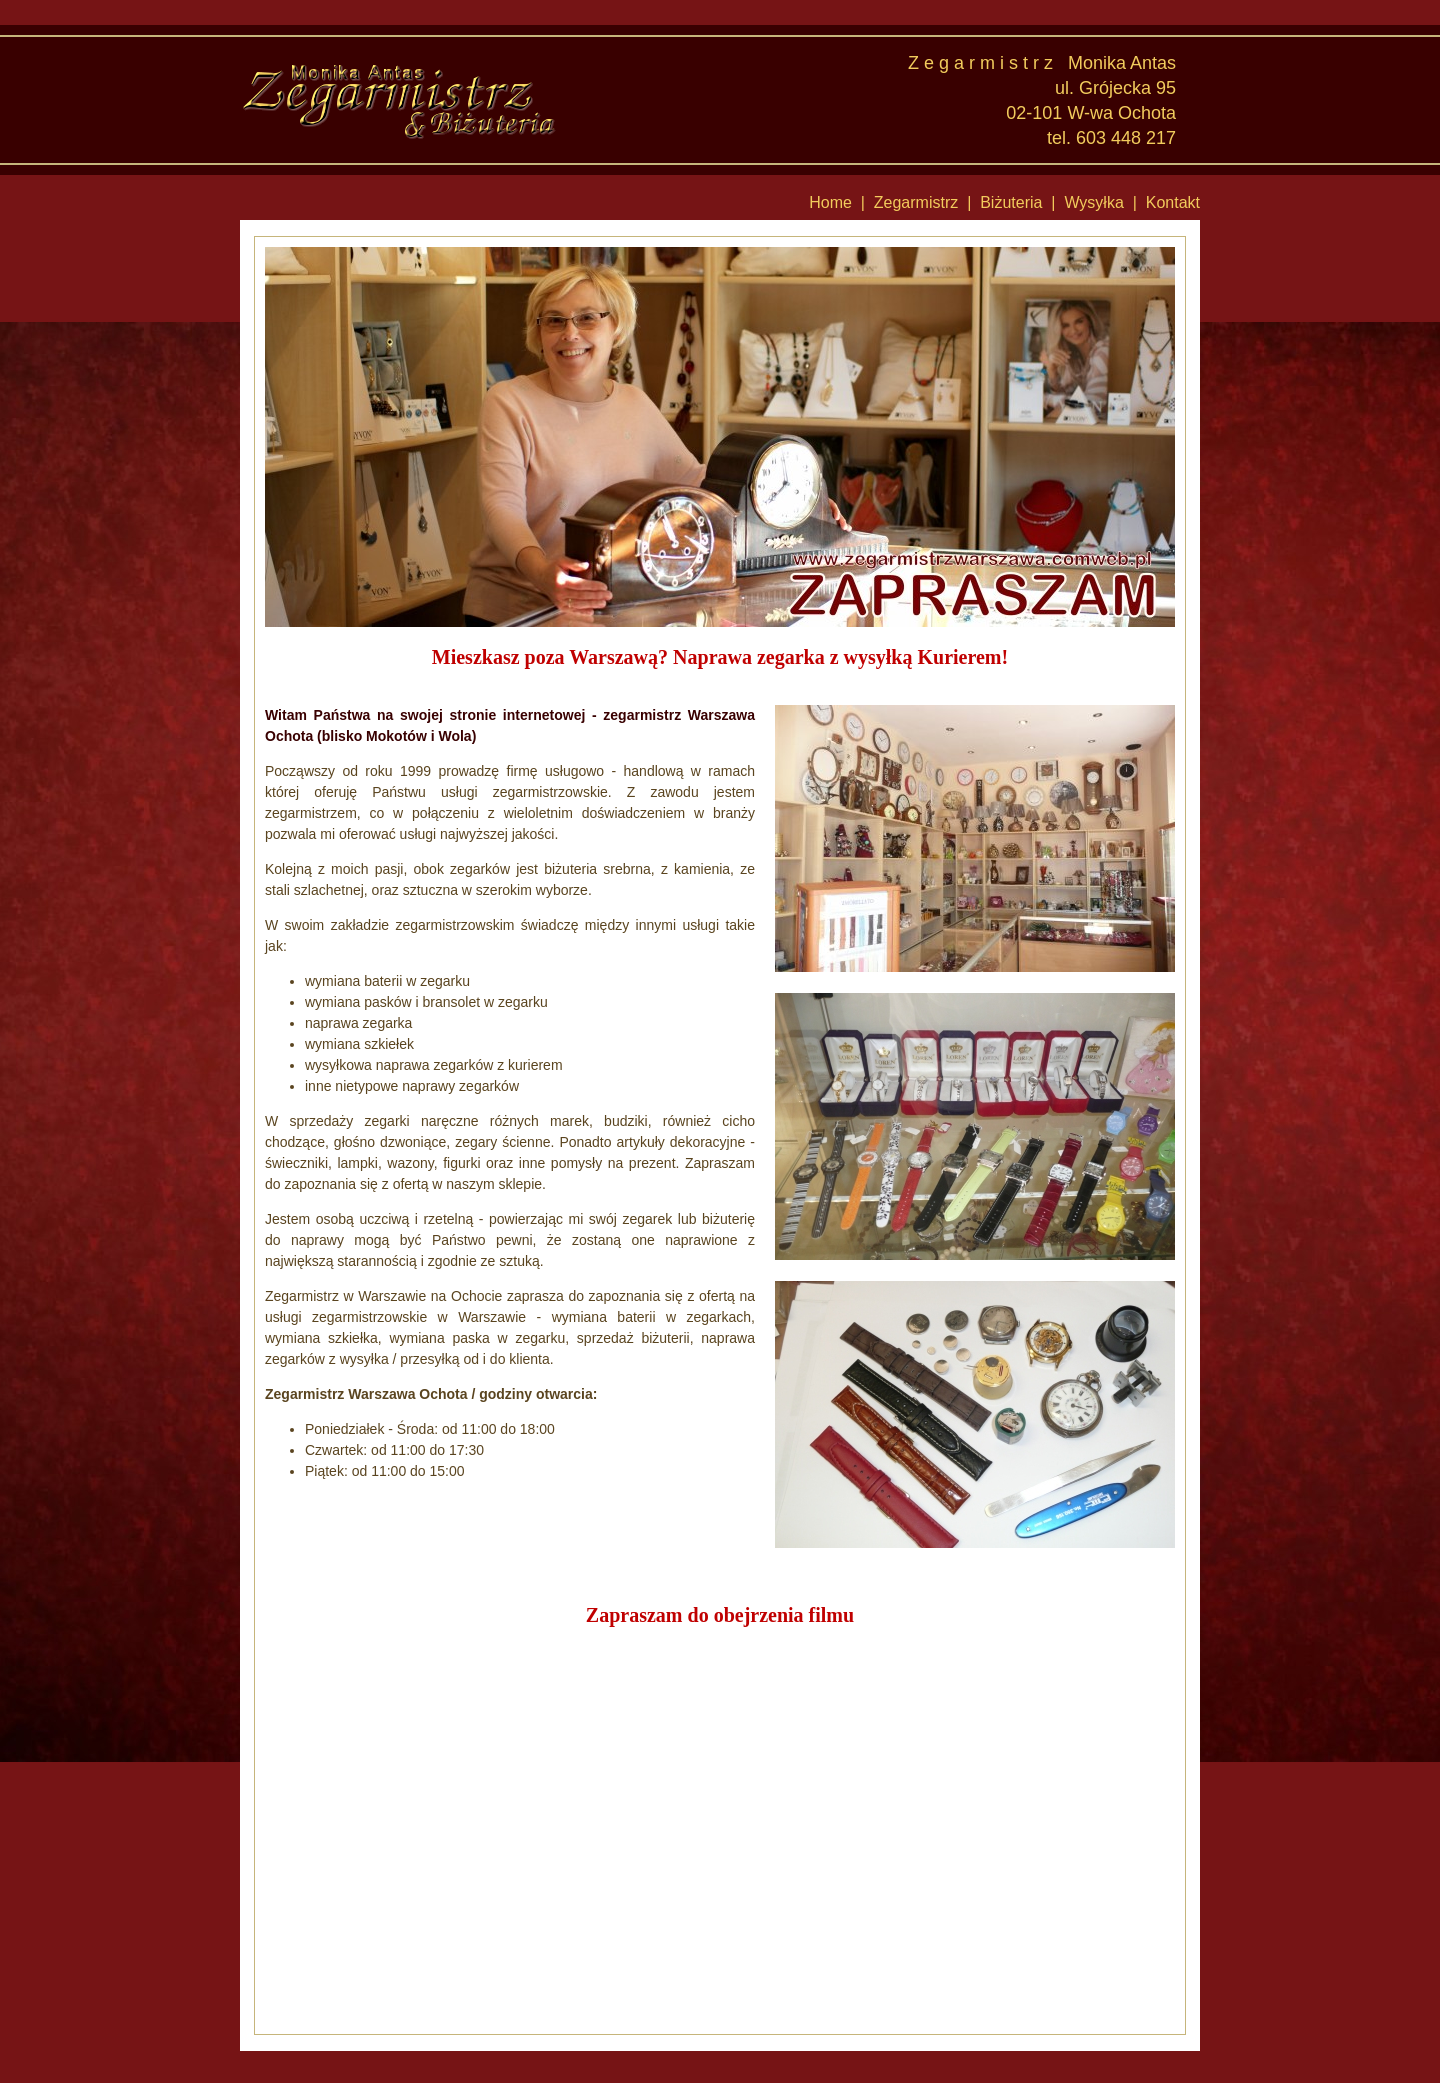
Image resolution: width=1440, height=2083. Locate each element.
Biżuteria (1011, 202)
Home (830, 202)
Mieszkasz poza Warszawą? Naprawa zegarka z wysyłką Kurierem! (720, 657)
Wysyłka (1093, 202)
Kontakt (1173, 202)
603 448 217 (1126, 138)
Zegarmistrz (916, 202)
